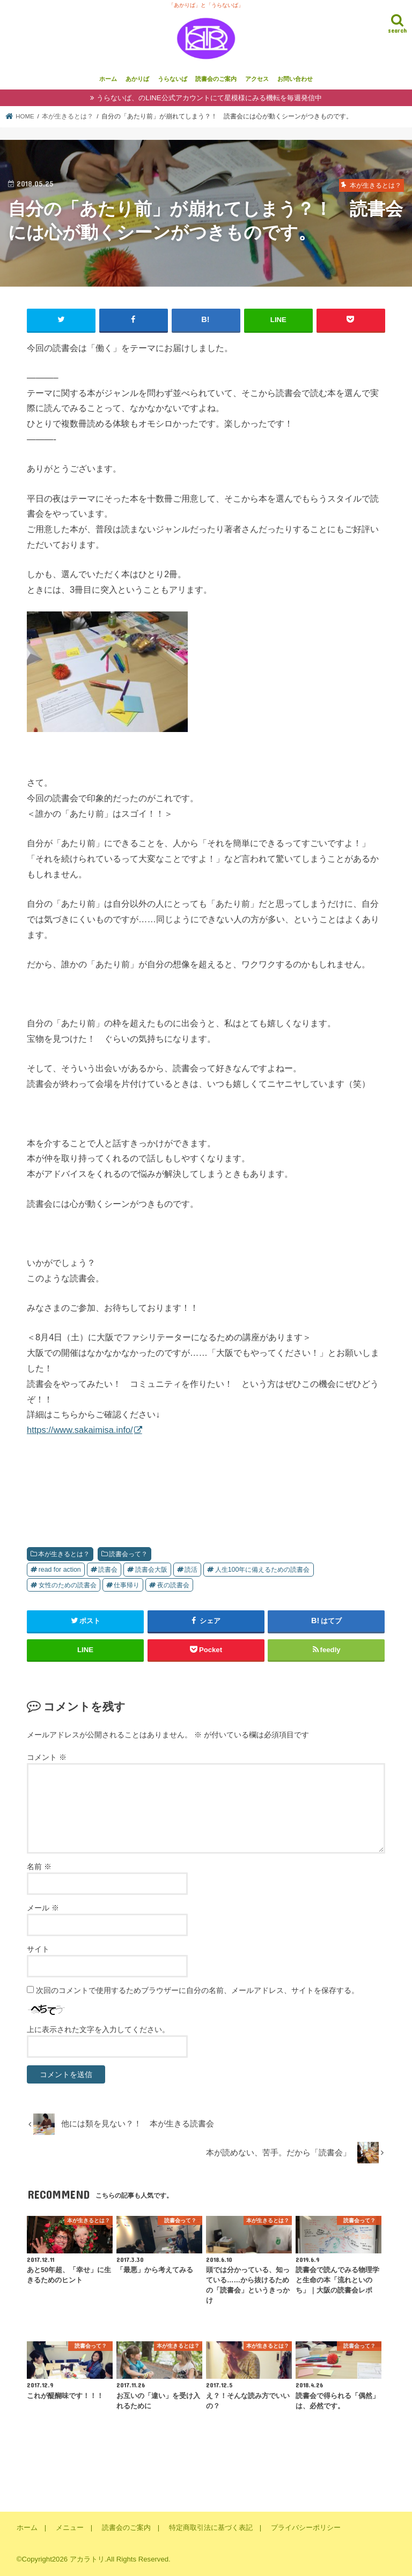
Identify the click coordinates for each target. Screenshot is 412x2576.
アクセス (257, 79)
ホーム (108, 79)
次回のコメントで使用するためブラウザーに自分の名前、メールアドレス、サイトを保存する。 (197, 1990)
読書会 (107, 1569)
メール (43, 1907)
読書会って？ (128, 1554)
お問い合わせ (295, 79)
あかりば (137, 79)
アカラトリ (87, 2559)
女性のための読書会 (68, 1585)
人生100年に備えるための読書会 (262, 1569)
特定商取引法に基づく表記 (211, 2527)
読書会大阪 (151, 1569)
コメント (47, 1757)
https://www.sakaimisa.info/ (80, 1430)
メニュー (70, 2527)
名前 (39, 1866)
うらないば (172, 79)
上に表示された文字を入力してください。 (98, 2029)
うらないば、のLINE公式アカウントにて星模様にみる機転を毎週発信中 (209, 98)
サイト (38, 1949)
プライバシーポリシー (306, 2527)
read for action (60, 1569)
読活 (191, 1569)
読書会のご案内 (216, 79)
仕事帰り (126, 1585)
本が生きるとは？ (64, 1554)
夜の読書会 (173, 1585)
